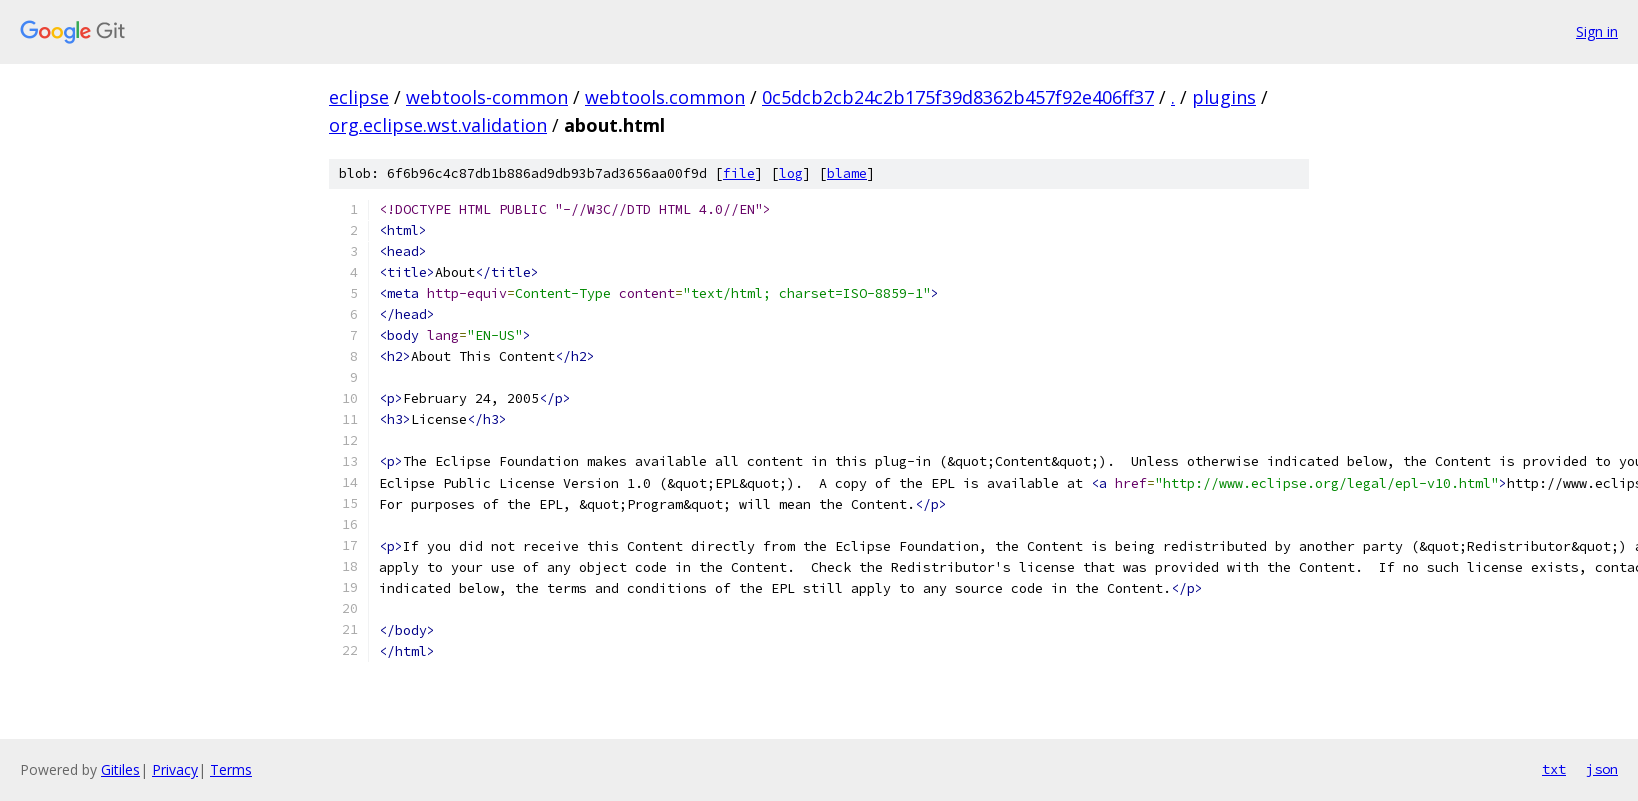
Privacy (175, 769)
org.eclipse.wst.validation (438, 125)
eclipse (359, 97)
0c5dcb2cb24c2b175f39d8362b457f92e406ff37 (958, 97)
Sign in (1597, 31)
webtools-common (487, 97)
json (1602, 769)
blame (847, 173)
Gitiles (120, 769)
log (791, 173)
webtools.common (665, 97)
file (739, 173)
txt (1554, 769)
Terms (231, 769)
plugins (1224, 97)
